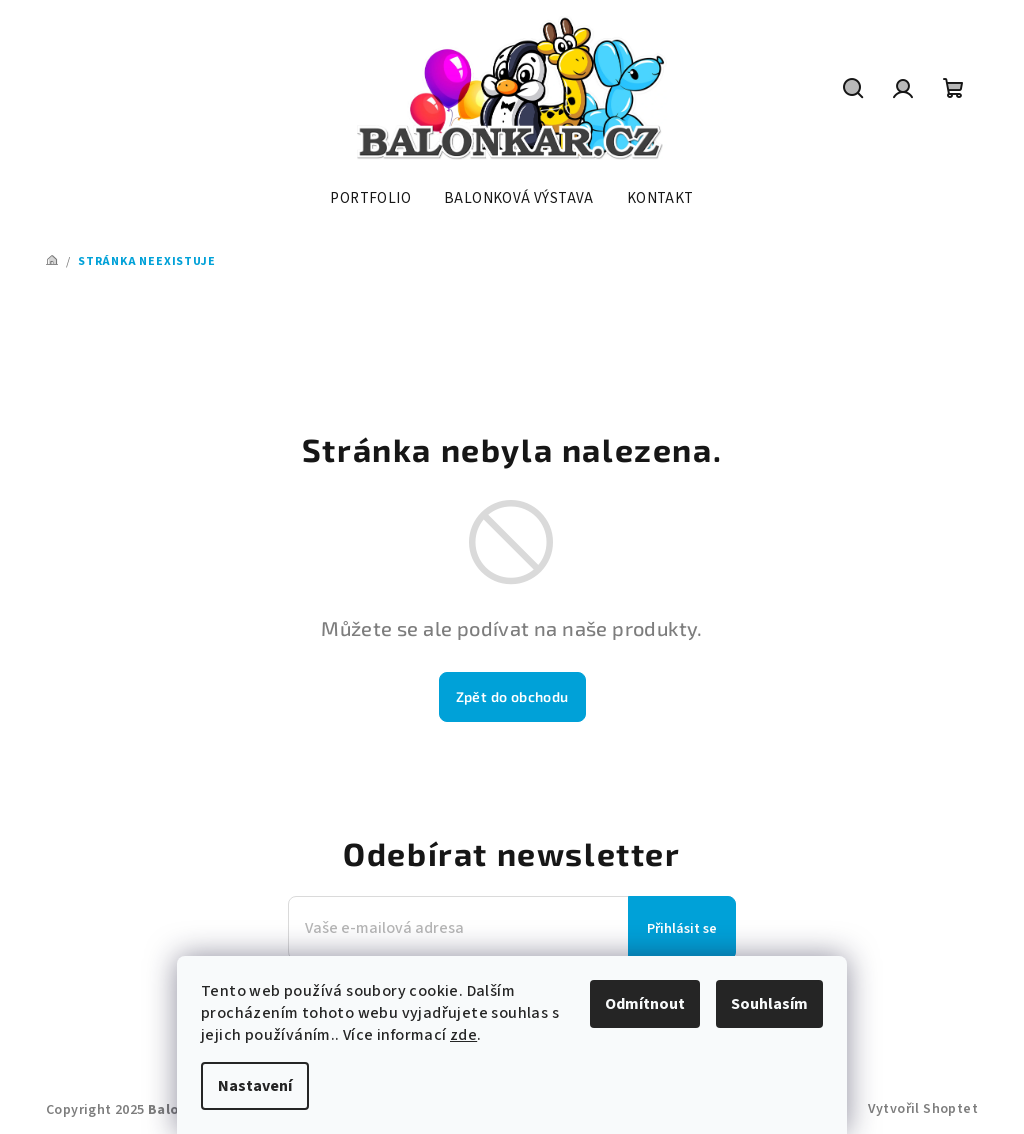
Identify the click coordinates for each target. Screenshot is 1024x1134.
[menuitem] (370, 199)
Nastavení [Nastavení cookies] (255, 1086)
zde (463, 1035)
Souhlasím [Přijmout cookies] (769, 1004)
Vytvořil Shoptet (923, 1109)
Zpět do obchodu (512, 696)
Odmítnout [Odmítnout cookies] (645, 1004)
